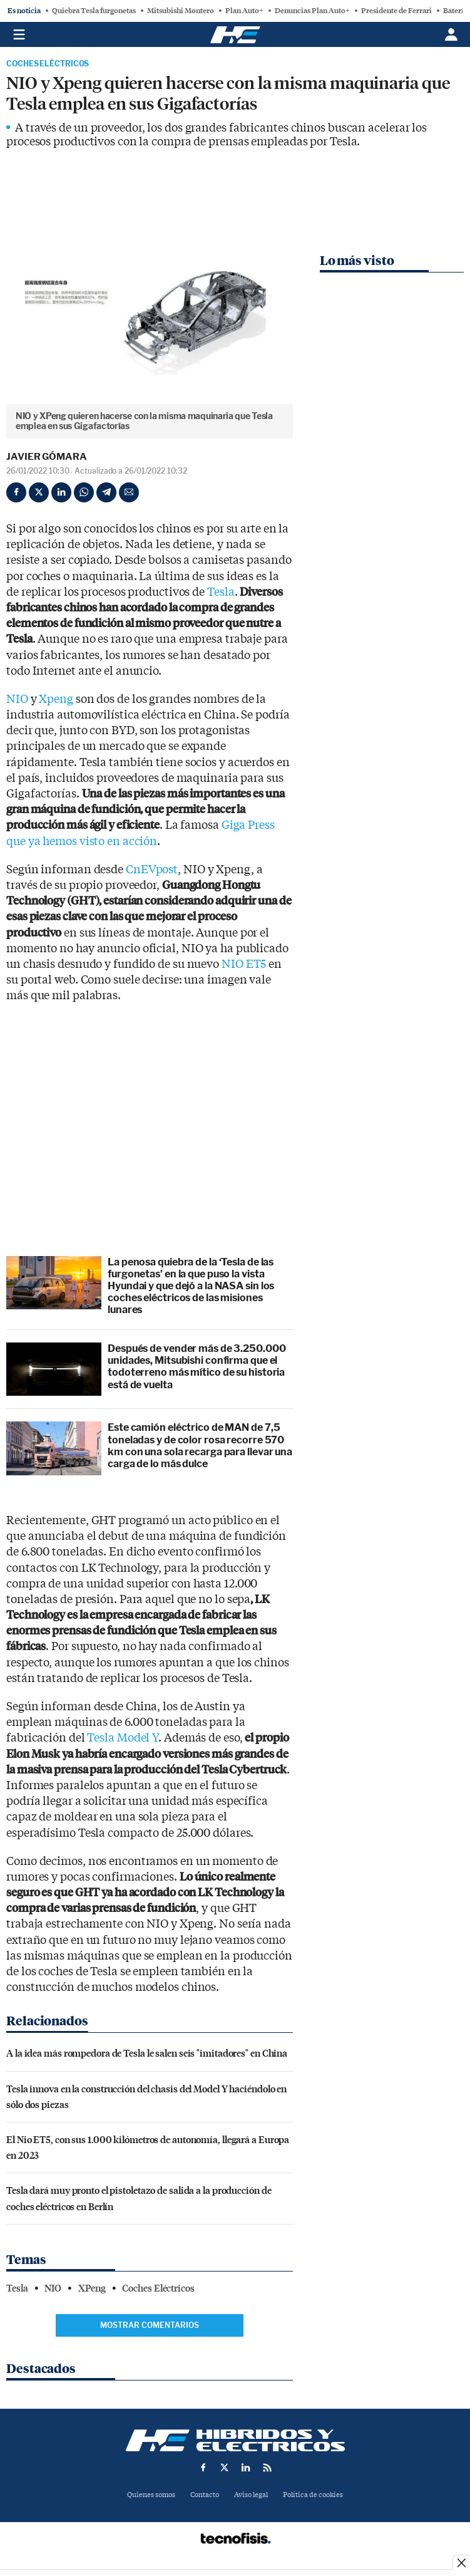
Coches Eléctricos (47, 64)
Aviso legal (251, 2495)
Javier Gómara (46, 456)
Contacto (204, 2495)
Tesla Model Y (122, 1738)
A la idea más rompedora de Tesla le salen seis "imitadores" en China (146, 2052)
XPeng (92, 2288)
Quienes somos (151, 2495)
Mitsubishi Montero (180, 10)
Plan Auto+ (244, 10)
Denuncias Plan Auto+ (312, 10)
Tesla (221, 592)
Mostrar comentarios (149, 2325)
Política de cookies (313, 2495)
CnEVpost (152, 869)
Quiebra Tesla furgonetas (94, 10)
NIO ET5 (244, 964)
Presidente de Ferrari (396, 10)
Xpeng (56, 699)
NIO (17, 699)
